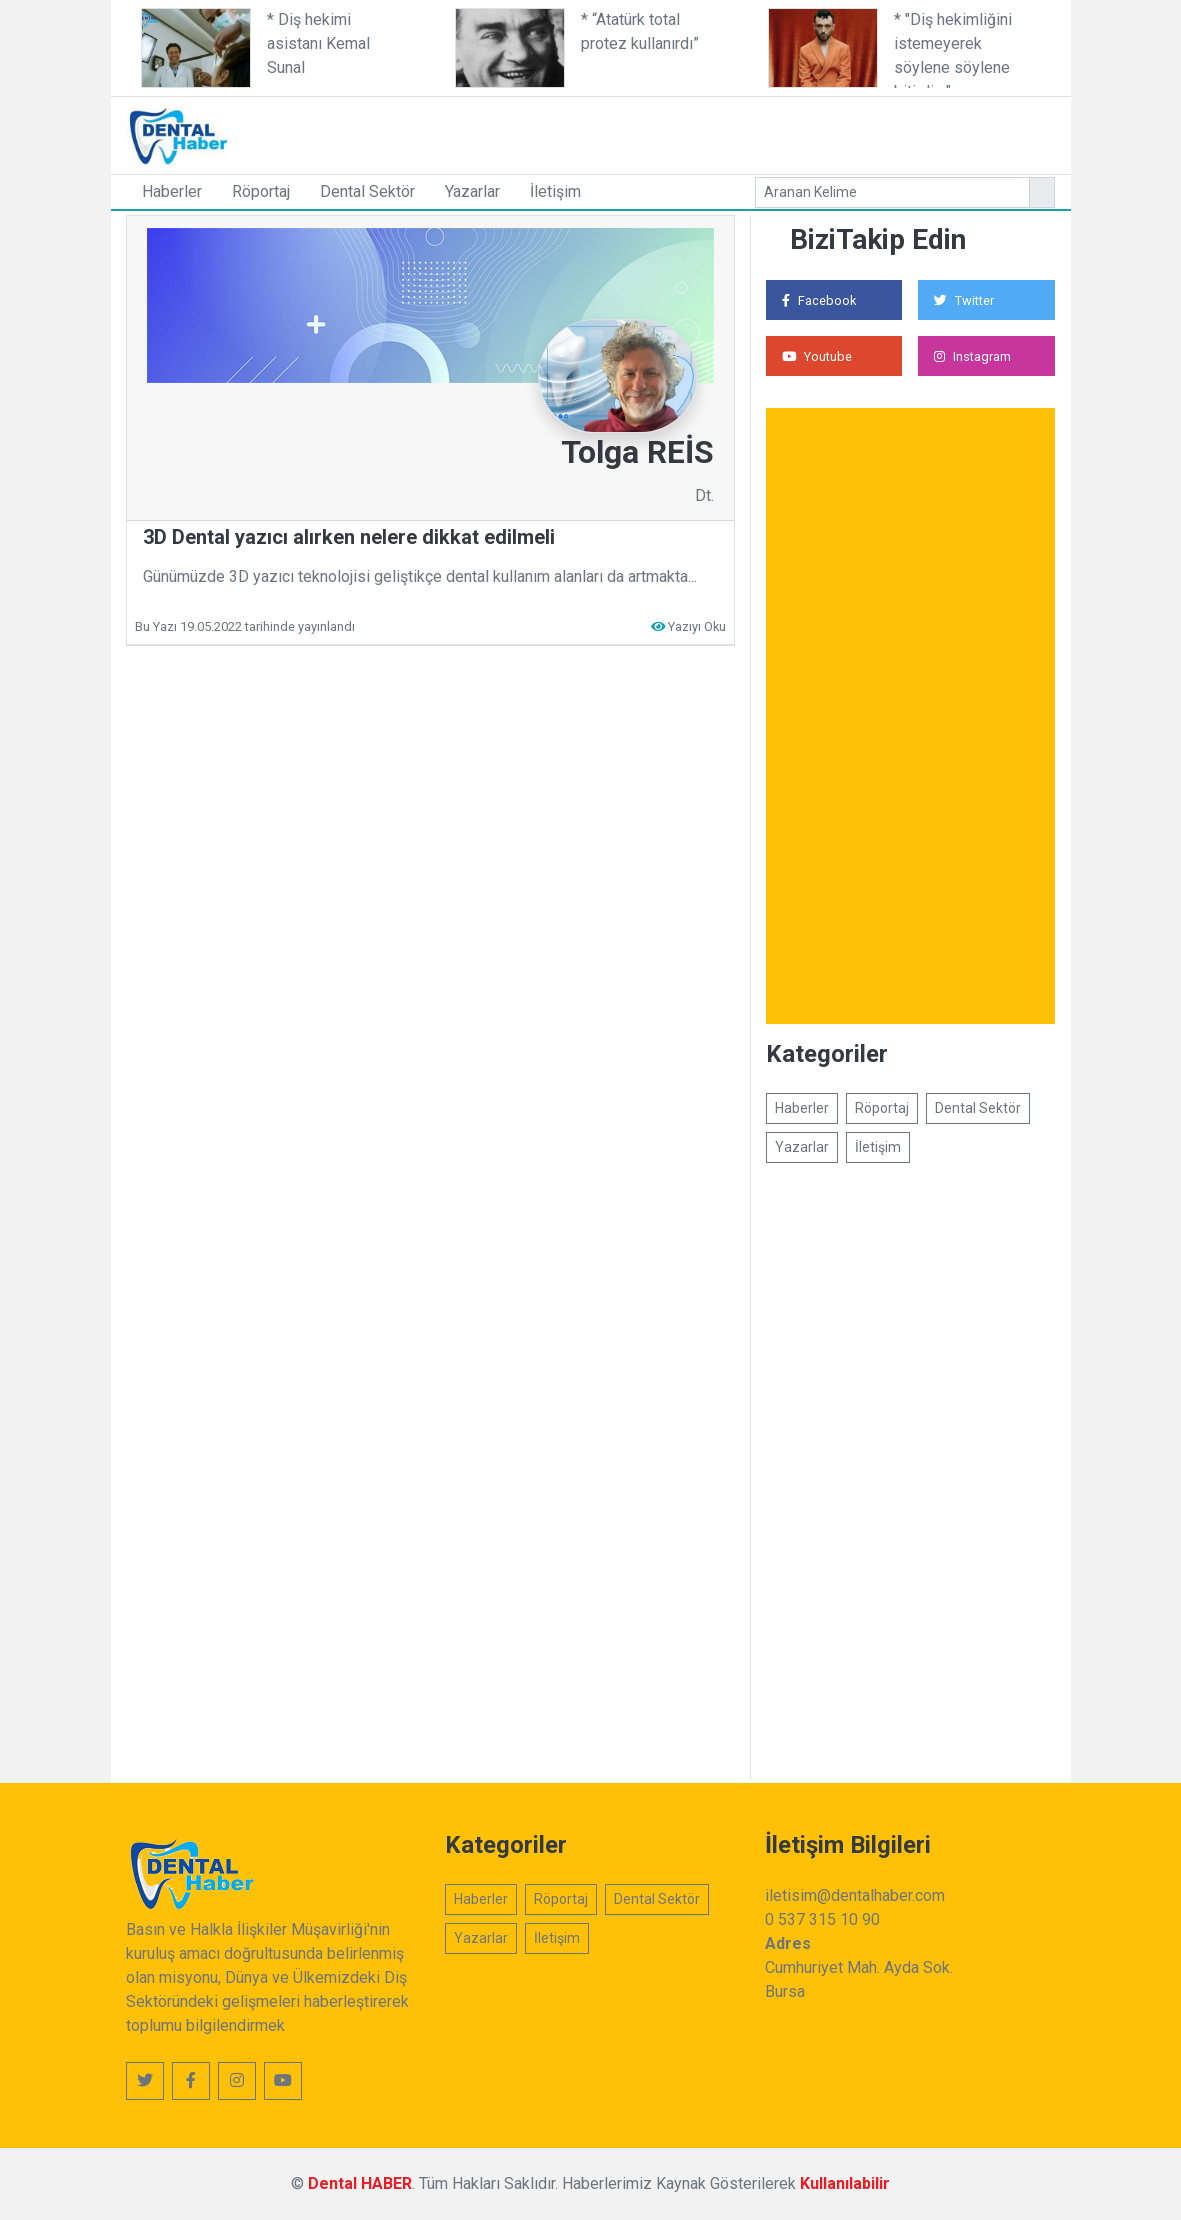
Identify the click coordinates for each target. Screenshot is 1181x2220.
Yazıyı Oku (697, 626)
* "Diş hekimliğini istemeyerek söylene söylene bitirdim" (953, 49)
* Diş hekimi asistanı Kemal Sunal (318, 43)
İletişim (555, 191)
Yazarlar (472, 191)
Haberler (172, 191)
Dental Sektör (367, 191)
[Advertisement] (716, 132)
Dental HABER (360, 2183)
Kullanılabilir (845, 2183)
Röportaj (261, 191)
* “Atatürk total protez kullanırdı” (640, 31)
